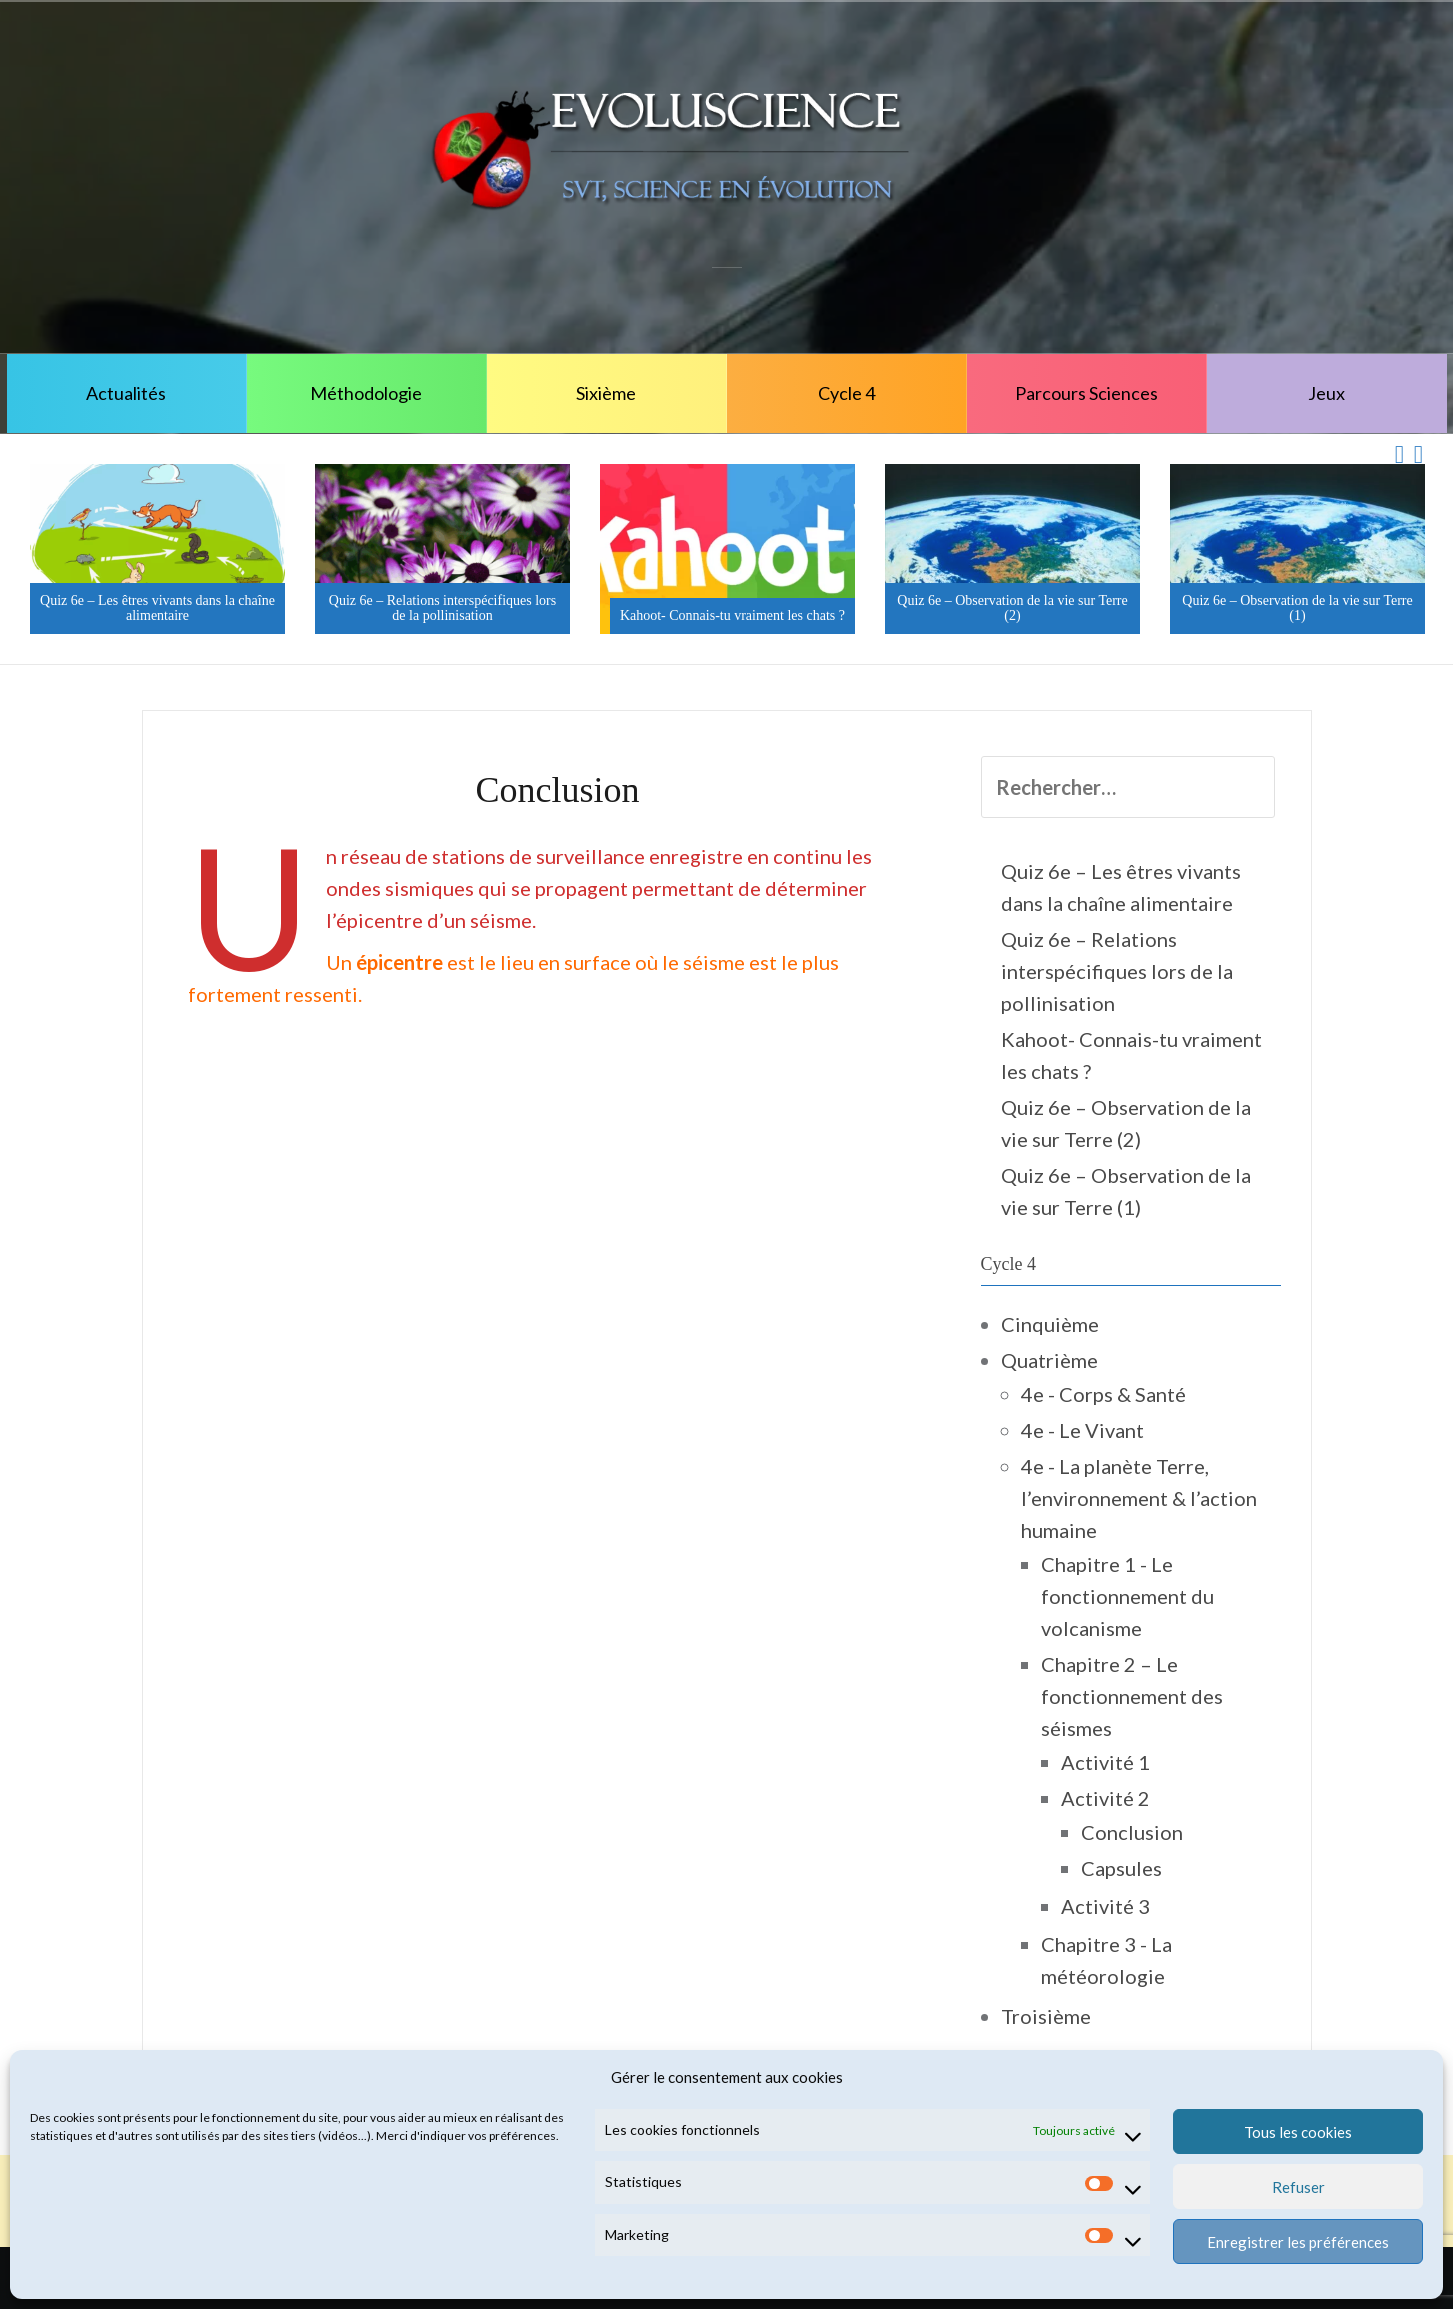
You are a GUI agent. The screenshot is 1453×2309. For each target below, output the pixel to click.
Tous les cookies (1298, 2132)
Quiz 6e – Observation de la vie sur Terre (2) (1012, 608)
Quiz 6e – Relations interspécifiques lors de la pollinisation (442, 608)
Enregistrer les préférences (1298, 2242)
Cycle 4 (846, 393)
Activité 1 (1105, 1762)
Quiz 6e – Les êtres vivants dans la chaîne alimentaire (157, 608)
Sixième (606, 393)
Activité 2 (1105, 1798)
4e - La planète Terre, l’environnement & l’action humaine (1139, 1498)
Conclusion (1132, 1832)
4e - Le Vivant (1082, 1430)
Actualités (126, 393)
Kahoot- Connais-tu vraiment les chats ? (732, 615)
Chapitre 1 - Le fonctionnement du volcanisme (1127, 1596)
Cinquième (1050, 1324)
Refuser (1298, 2187)
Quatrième (1049, 1360)
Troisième (1046, 2016)
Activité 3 (1105, 1906)
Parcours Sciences (1086, 393)
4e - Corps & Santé (1103, 1394)
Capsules (1121, 1868)
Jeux (1326, 393)
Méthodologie (366, 393)
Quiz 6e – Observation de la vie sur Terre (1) (1297, 608)
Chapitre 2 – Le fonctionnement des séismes (1132, 1696)
